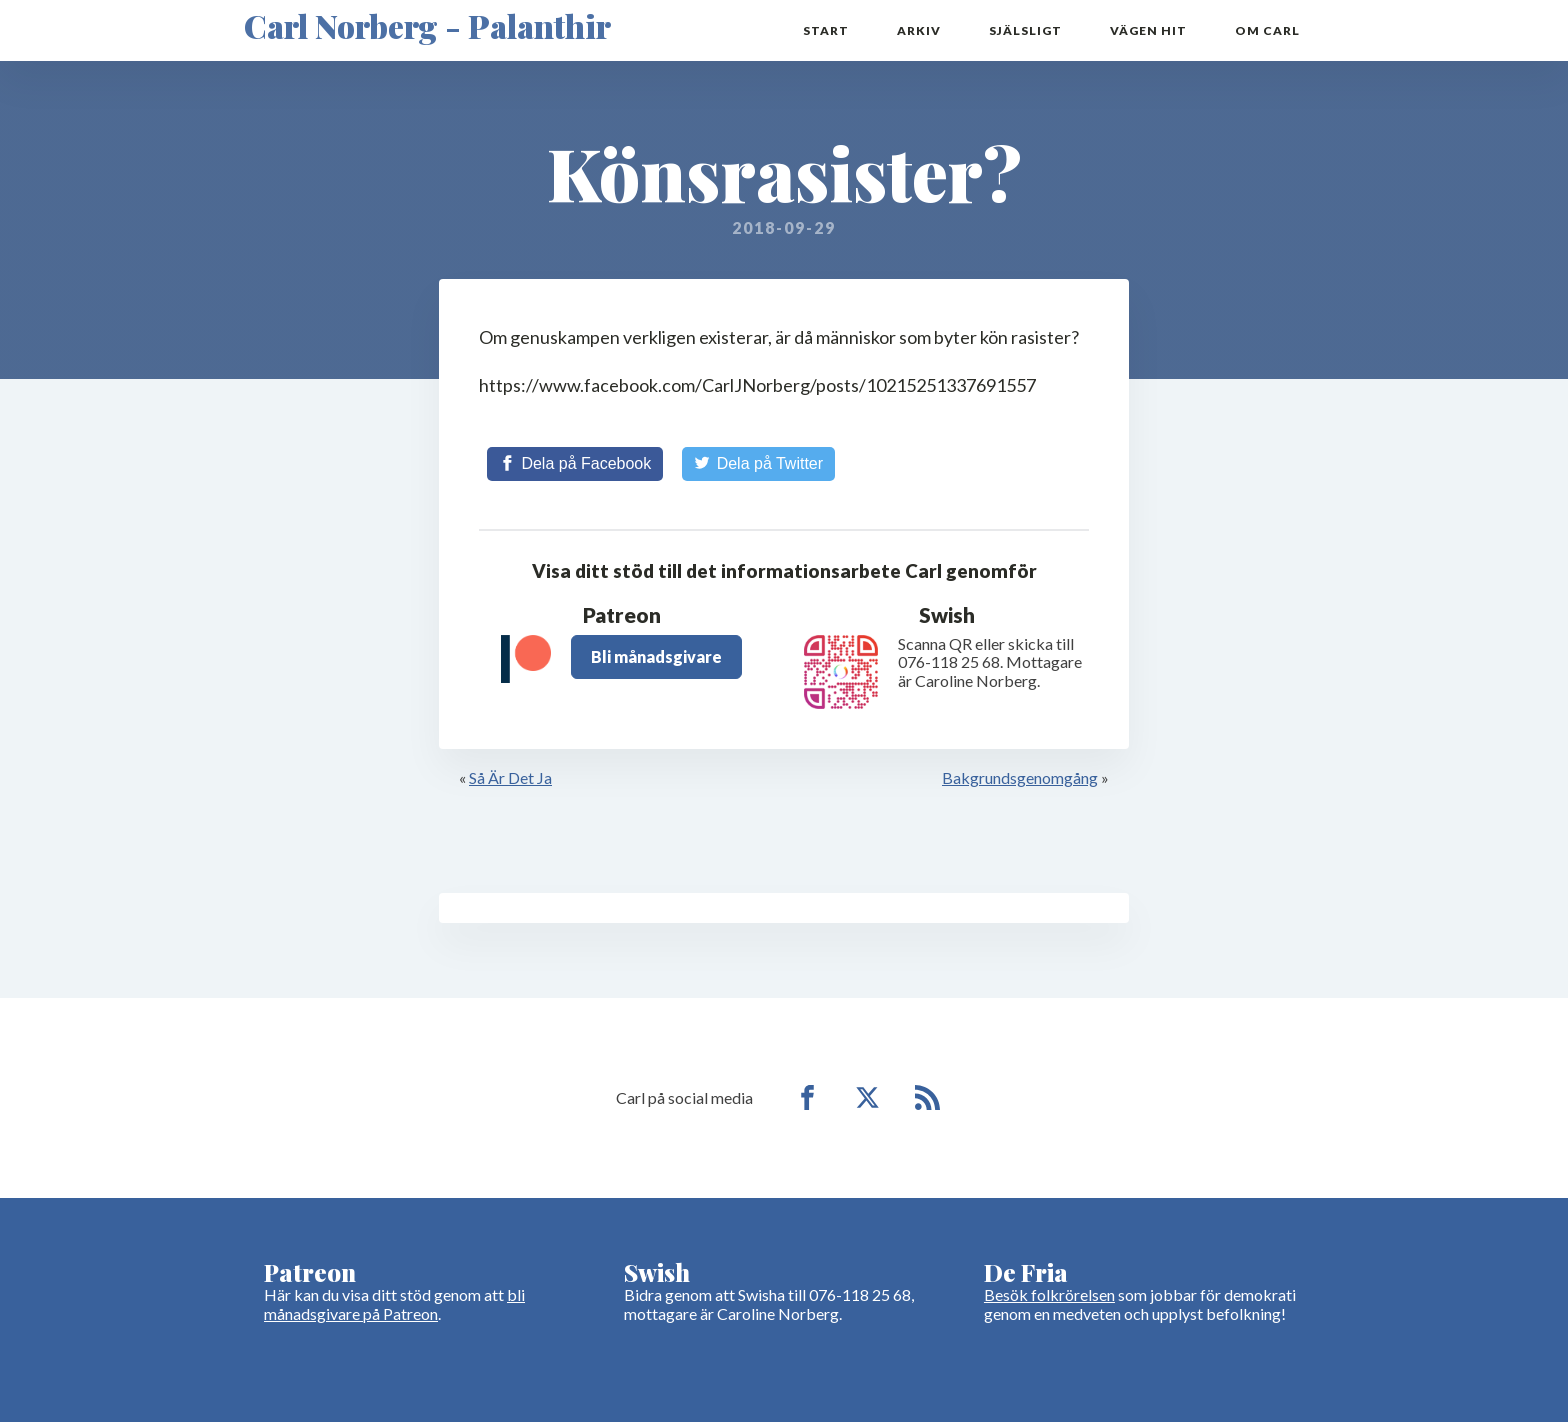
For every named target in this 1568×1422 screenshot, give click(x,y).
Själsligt (1025, 30)
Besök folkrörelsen (1049, 1294)
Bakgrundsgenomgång (1020, 777)
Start (826, 30)
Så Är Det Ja (510, 777)
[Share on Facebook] (575, 464)
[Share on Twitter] (758, 464)
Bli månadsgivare (656, 656)
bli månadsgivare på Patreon (394, 1303)
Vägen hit (1148, 30)
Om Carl (1267, 30)
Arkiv (919, 30)
